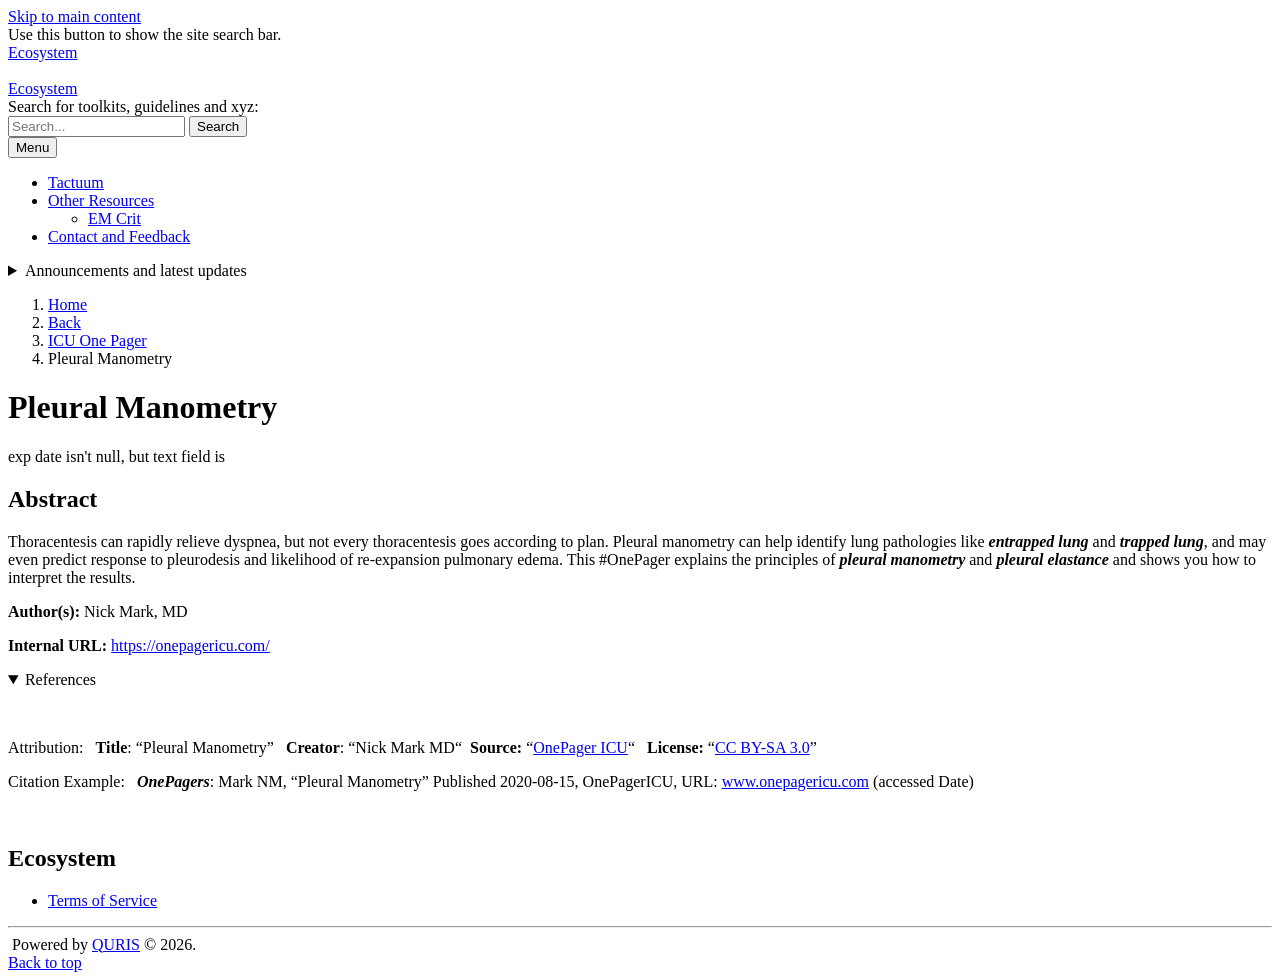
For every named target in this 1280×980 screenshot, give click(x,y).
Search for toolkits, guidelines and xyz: (133, 106)
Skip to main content (74, 16)
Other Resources (101, 200)
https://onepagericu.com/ (190, 645)
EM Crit (114, 218)
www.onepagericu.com (795, 781)
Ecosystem (42, 88)
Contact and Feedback (119, 236)
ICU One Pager (97, 340)
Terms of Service (102, 900)
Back (64, 322)
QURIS (116, 944)
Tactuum (76, 182)
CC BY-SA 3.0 (762, 747)
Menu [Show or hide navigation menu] (32, 147)
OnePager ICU (580, 747)
